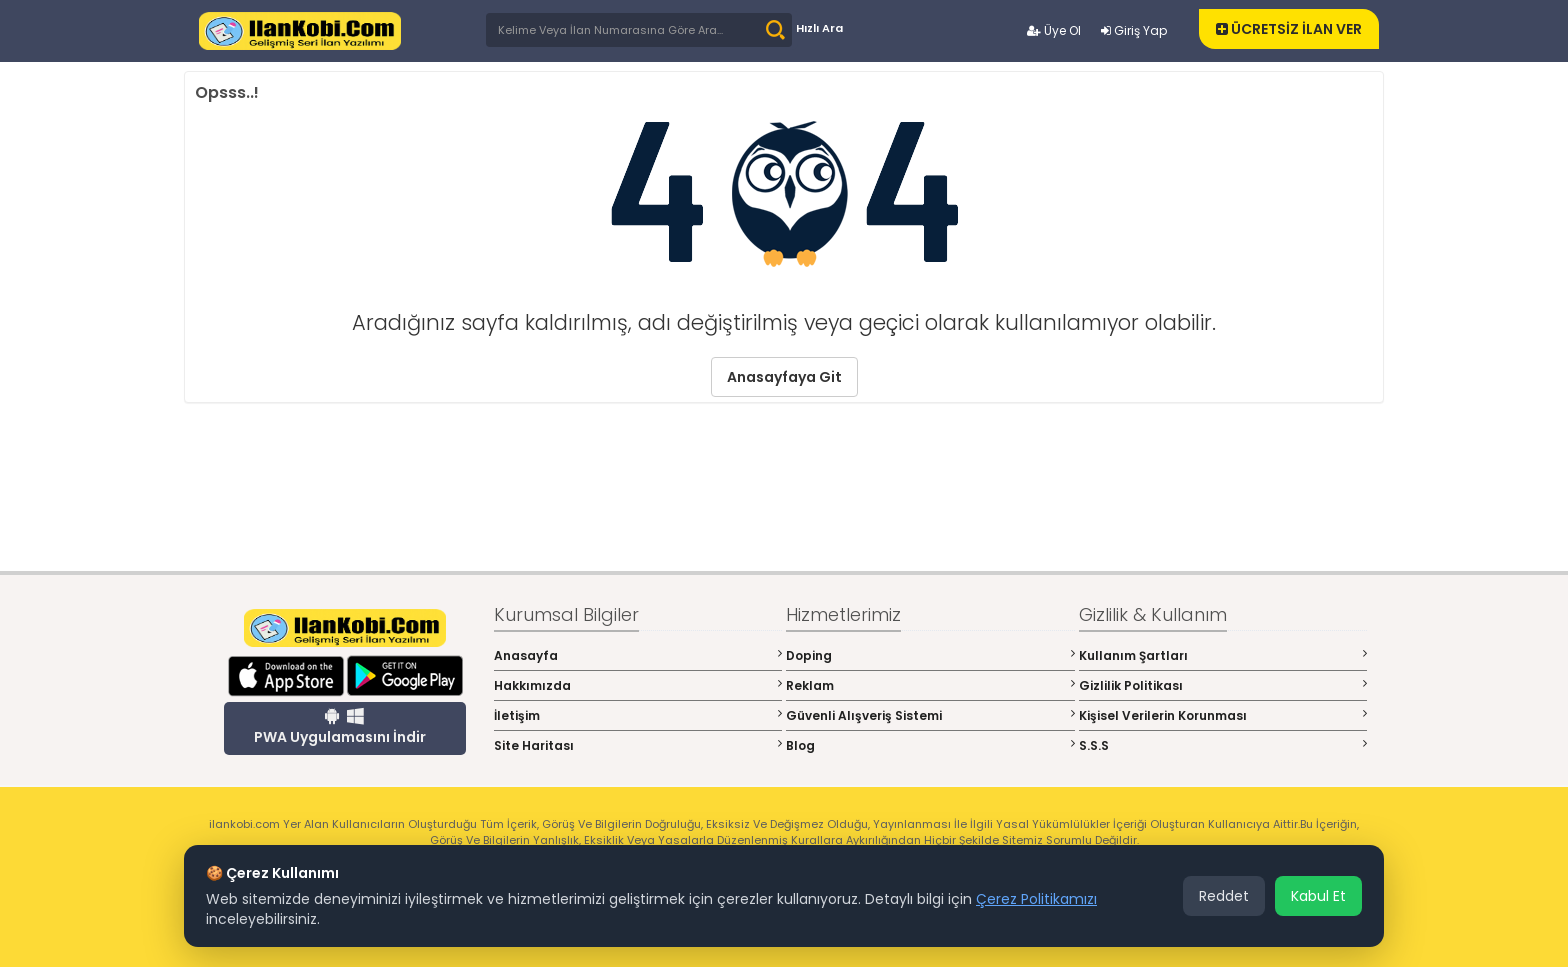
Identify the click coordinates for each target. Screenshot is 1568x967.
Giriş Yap (1134, 30)
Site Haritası (638, 745)
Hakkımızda (638, 685)
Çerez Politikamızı (1036, 899)
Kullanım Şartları (1223, 655)
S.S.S (1223, 745)
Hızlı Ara (819, 28)
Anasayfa (638, 655)
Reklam (930, 685)
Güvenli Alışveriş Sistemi (930, 715)
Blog (930, 745)
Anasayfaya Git (784, 377)
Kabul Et (1318, 896)
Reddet (1224, 896)
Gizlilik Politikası (1223, 685)
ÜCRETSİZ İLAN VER (1289, 29)
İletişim (638, 715)
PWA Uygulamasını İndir (340, 727)
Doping (930, 655)
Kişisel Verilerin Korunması (1223, 715)
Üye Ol (1054, 30)
